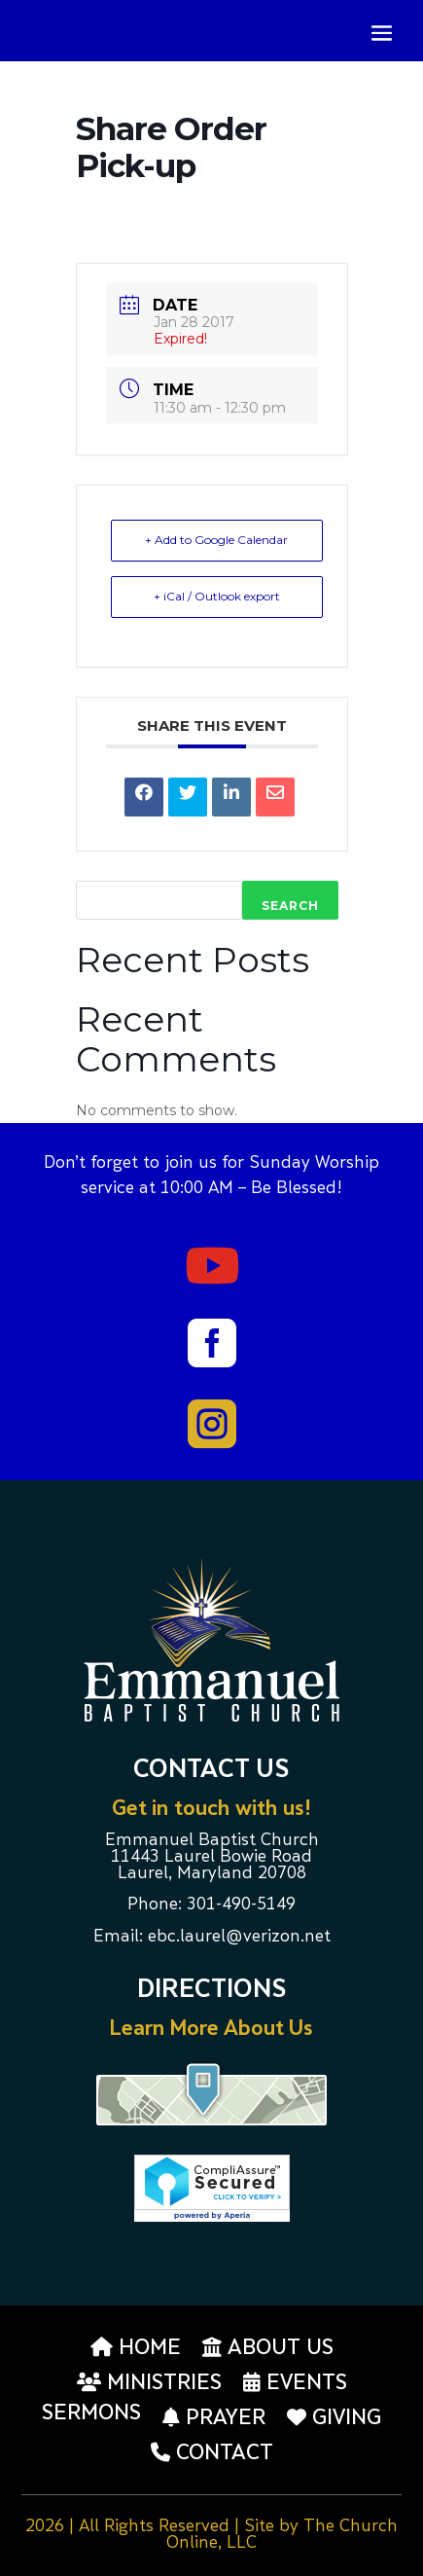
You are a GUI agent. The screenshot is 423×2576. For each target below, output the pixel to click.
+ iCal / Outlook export (217, 596)
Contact (212, 2452)
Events (295, 2382)
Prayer (213, 2417)
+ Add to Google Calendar (216, 539)
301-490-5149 (241, 1905)
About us (268, 2347)
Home (135, 2347)
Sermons (91, 2414)
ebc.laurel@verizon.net (239, 1937)
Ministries (149, 2382)
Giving (334, 2417)
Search (290, 905)
